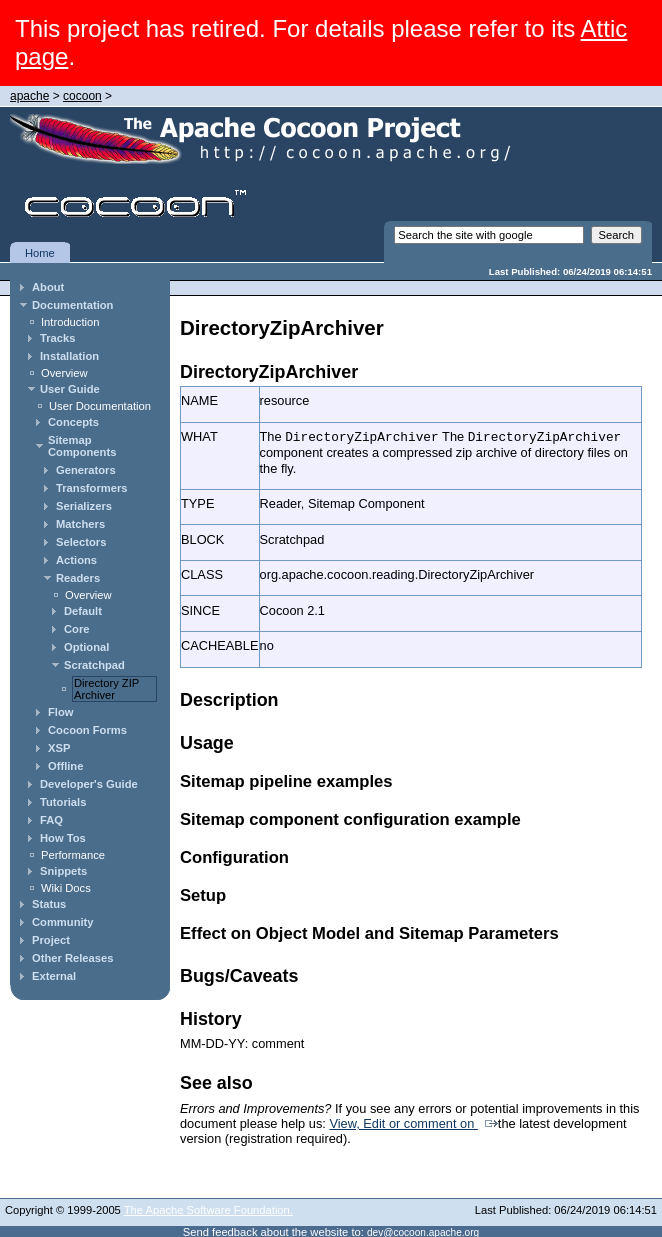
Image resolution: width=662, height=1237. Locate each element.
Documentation (72, 305)
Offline (65, 766)
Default (83, 611)
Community (63, 922)
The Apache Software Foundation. (208, 1209)
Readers (78, 578)
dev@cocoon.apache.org (423, 1231)
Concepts (73, 422)
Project (51, 940)
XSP (59, 748)
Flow (60, 712)
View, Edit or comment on (403, 1122)
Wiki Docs (66, 888)
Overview (64, 373)
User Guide (70, 389)
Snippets (63, 871)
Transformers (92, 488)
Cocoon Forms (87, 730)
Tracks (57, 338)
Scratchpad (94, 665)
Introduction (70, 322)
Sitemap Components (82, 446)
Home (40, 253)
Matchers (80, 524)
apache (29, 96)
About (48, 287)
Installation (69, 356)
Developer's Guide (89, 784)
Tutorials (63, 802)
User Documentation (100, 406)
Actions (76, 560)
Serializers (84, 506)
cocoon (82, 96)
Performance (73, 855)
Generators (86, 470)
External (54, 976)
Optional (86, 647)
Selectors (81, 542)
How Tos (63, 838)
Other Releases (72, 958)
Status (49, 904)
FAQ (51, 820)
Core (77, 629)
